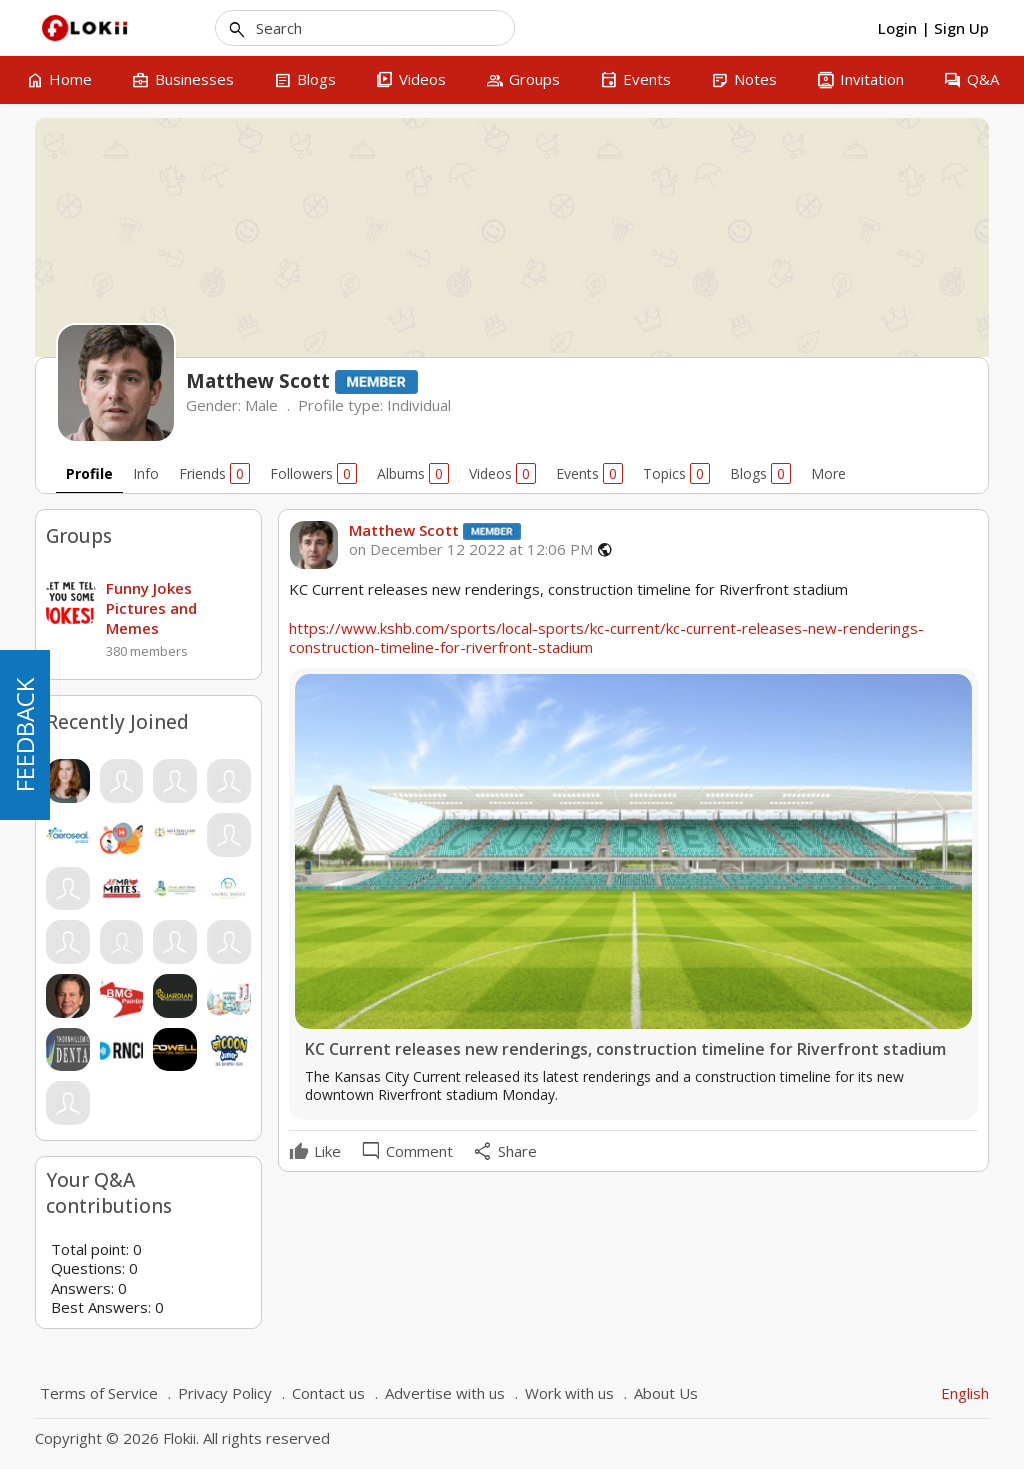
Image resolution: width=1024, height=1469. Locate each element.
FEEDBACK (24, 735)
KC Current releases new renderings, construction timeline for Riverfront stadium (625, 1049)
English (965, 1393)
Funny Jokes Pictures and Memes (151, 608)
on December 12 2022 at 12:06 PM (471, 549)
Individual (419, 405)
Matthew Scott (404, 530)
